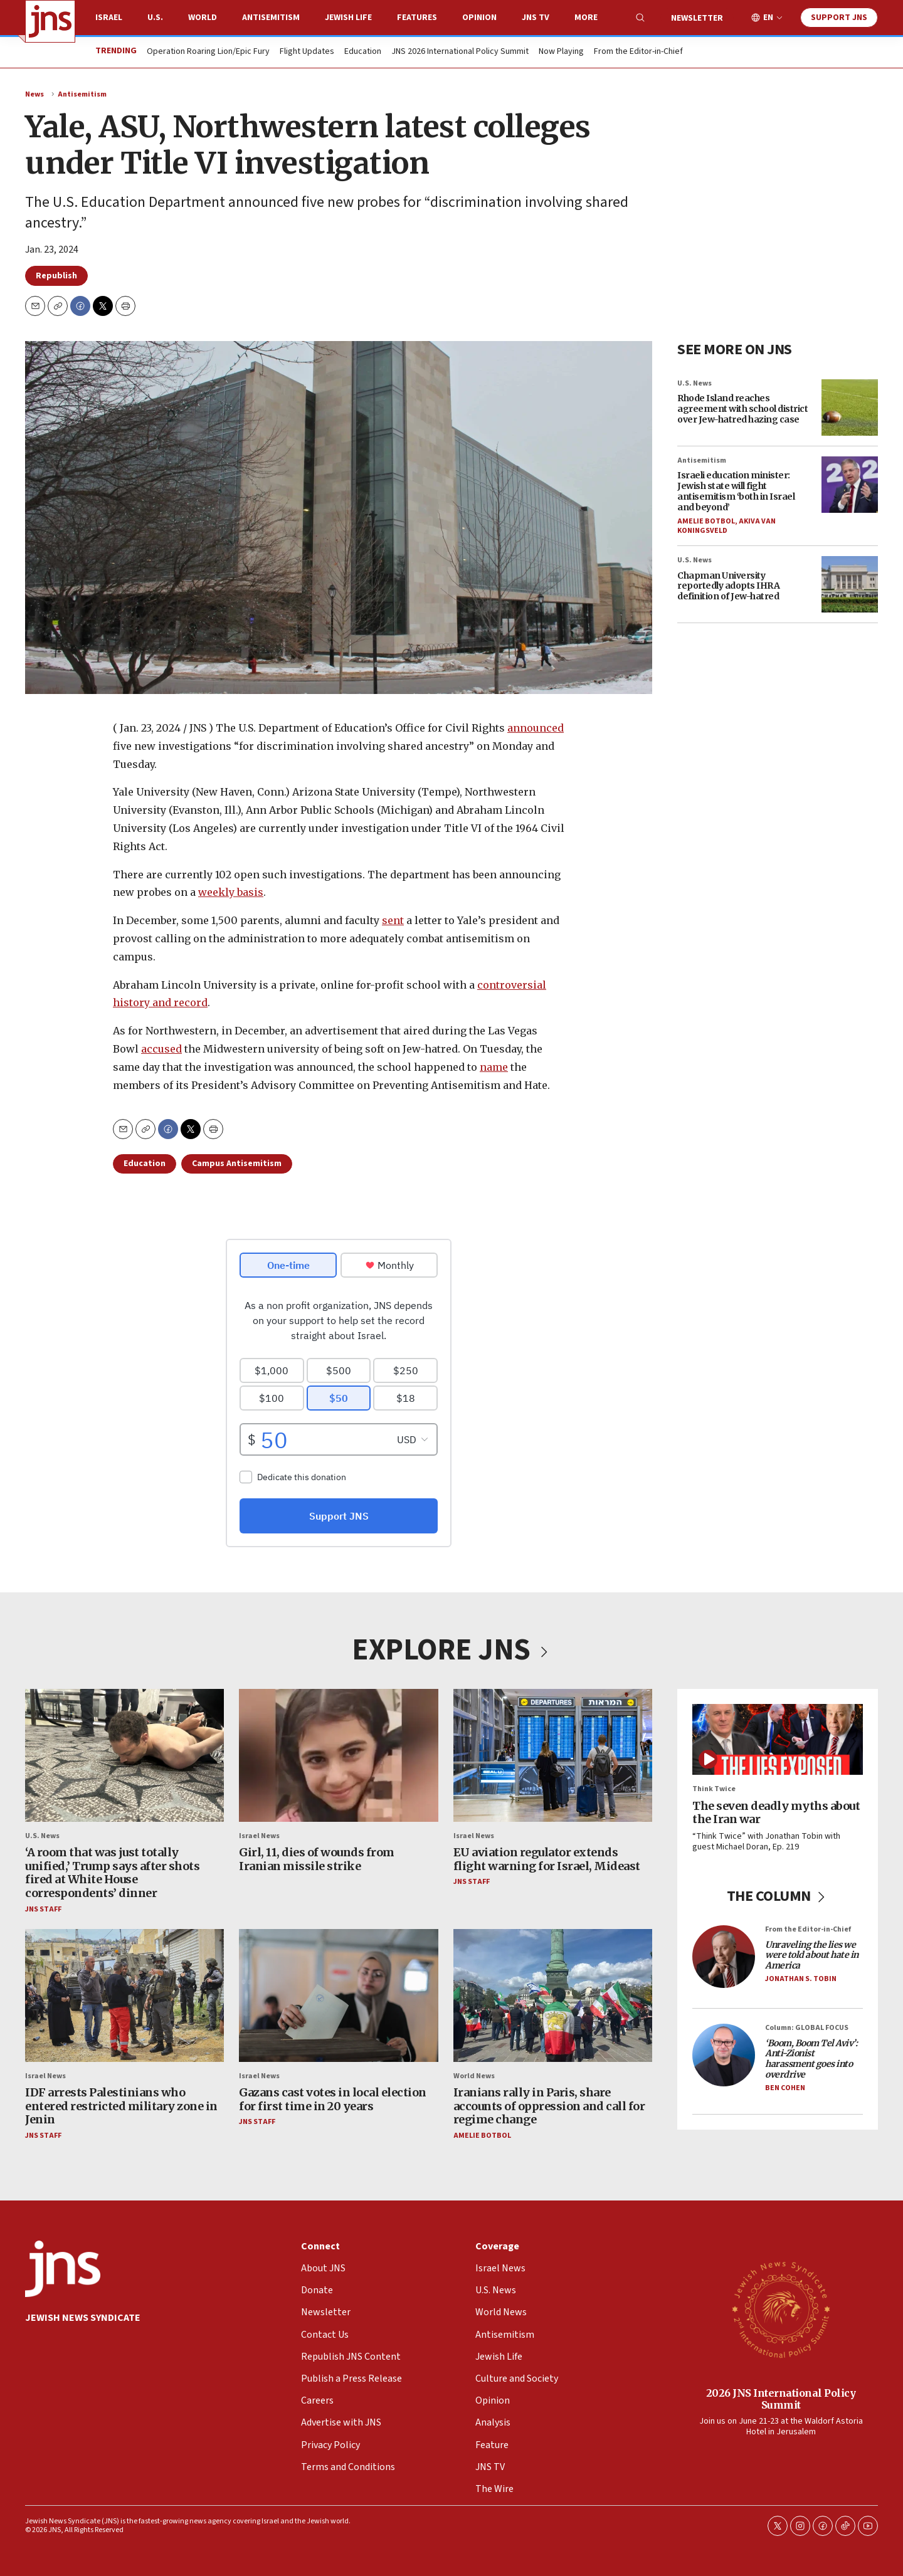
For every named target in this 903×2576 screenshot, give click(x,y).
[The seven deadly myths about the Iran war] (777, 1739)
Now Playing (561, 52)
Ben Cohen (785, 2088)
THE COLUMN (778, 1895)
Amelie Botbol (706, 521)
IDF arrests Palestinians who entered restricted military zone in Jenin (121, 2106)
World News (474, 2075)
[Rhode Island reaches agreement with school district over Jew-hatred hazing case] (849, 407)
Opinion (479, 17)
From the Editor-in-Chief (638, 52)
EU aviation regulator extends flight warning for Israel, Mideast (546, 1859)
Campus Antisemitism (237, 1163)
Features (417, 17)
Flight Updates (307, 52)
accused (161, 1049)
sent (393, 920)
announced (535, 728)
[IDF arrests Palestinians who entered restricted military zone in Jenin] (124, 1995)
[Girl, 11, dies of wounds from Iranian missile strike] (338, 1755)
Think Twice (714, 1789)
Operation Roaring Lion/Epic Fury (208, 52)
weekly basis (230, 892)
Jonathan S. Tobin (801, 1979)
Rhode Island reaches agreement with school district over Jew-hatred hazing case (742, 408)
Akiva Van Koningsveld (726, 525)
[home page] (50, 21)
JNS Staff (43, 1908)
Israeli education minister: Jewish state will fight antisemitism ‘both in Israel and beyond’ (736, 491)
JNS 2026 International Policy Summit (460, 52)
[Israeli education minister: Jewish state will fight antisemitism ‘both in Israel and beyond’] (849, 484)
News (34, 94)
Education (362, 52)
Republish (56, 276)
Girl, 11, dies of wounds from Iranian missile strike (316, 1859)
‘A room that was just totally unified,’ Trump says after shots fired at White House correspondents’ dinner (112, 1872)
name (494, 1067)
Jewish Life (348, 17)
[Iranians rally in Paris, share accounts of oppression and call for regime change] (552, 1995)
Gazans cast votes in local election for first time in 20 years (332, 2099)
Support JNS (839, 17)
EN (768, 18)
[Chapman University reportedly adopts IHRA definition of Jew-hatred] (849, 584)
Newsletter (697, 18)
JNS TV (535, 17)
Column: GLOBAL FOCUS (806, 2027)
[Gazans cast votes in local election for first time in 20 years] (338, 1995)
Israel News (259, 1835)
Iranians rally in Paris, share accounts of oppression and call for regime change (549, 2106)
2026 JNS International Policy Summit (781, 2398)
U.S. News (694, 383)
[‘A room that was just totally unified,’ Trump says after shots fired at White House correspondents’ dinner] (124, 1755)
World (202, 17)
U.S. (155, 17)
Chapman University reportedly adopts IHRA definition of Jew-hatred (728, 586)
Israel (108, 17)
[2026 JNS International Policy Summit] (781, 2309)
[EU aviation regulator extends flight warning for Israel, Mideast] (552, 1755)
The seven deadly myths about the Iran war (776, 1812)
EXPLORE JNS (451, 1650)
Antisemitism (271, 17)
